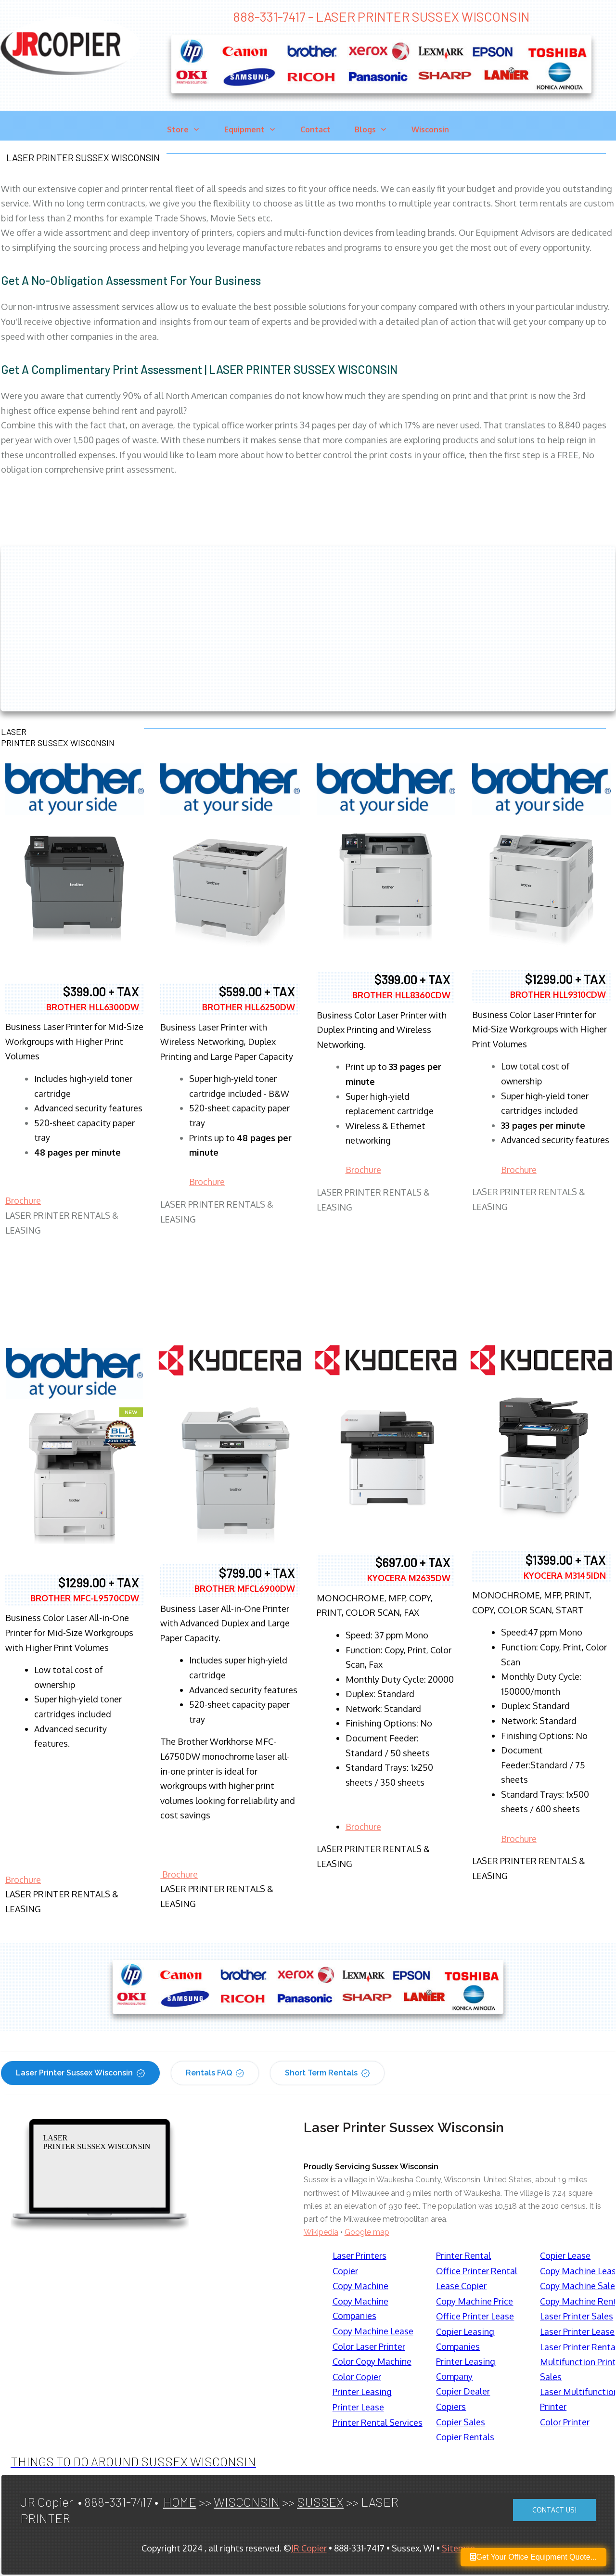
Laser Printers (359, 2255)
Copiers (451, 2406)
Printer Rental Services (378, 2422)
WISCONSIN (247, 2501)
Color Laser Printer (369, 2346)
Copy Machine (360, 2285)
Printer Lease (358, 2407)
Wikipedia (321, 2232)
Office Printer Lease (475, 2316)
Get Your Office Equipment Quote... (533, 2557)
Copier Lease (565, 2255)
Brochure (23, 1200)
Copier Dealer (463, 2391)
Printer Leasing (362, 2391)
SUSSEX (320, 2501)
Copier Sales (460, 2422)
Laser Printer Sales (576, 2316)
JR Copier (309, 2548)
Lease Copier (461, 2285)
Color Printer (565, 2422)
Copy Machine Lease (373, 2331)
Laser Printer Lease (577, 2331)
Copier (345, 2271)
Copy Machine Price (474, 2301)
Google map (367, 2232)
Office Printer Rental (476, 2271)
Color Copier (357, 2376)
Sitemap (458, 2548)
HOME (179, 2501)
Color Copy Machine (372, 2361)
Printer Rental (463, 2255)
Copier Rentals (465, 2437)
